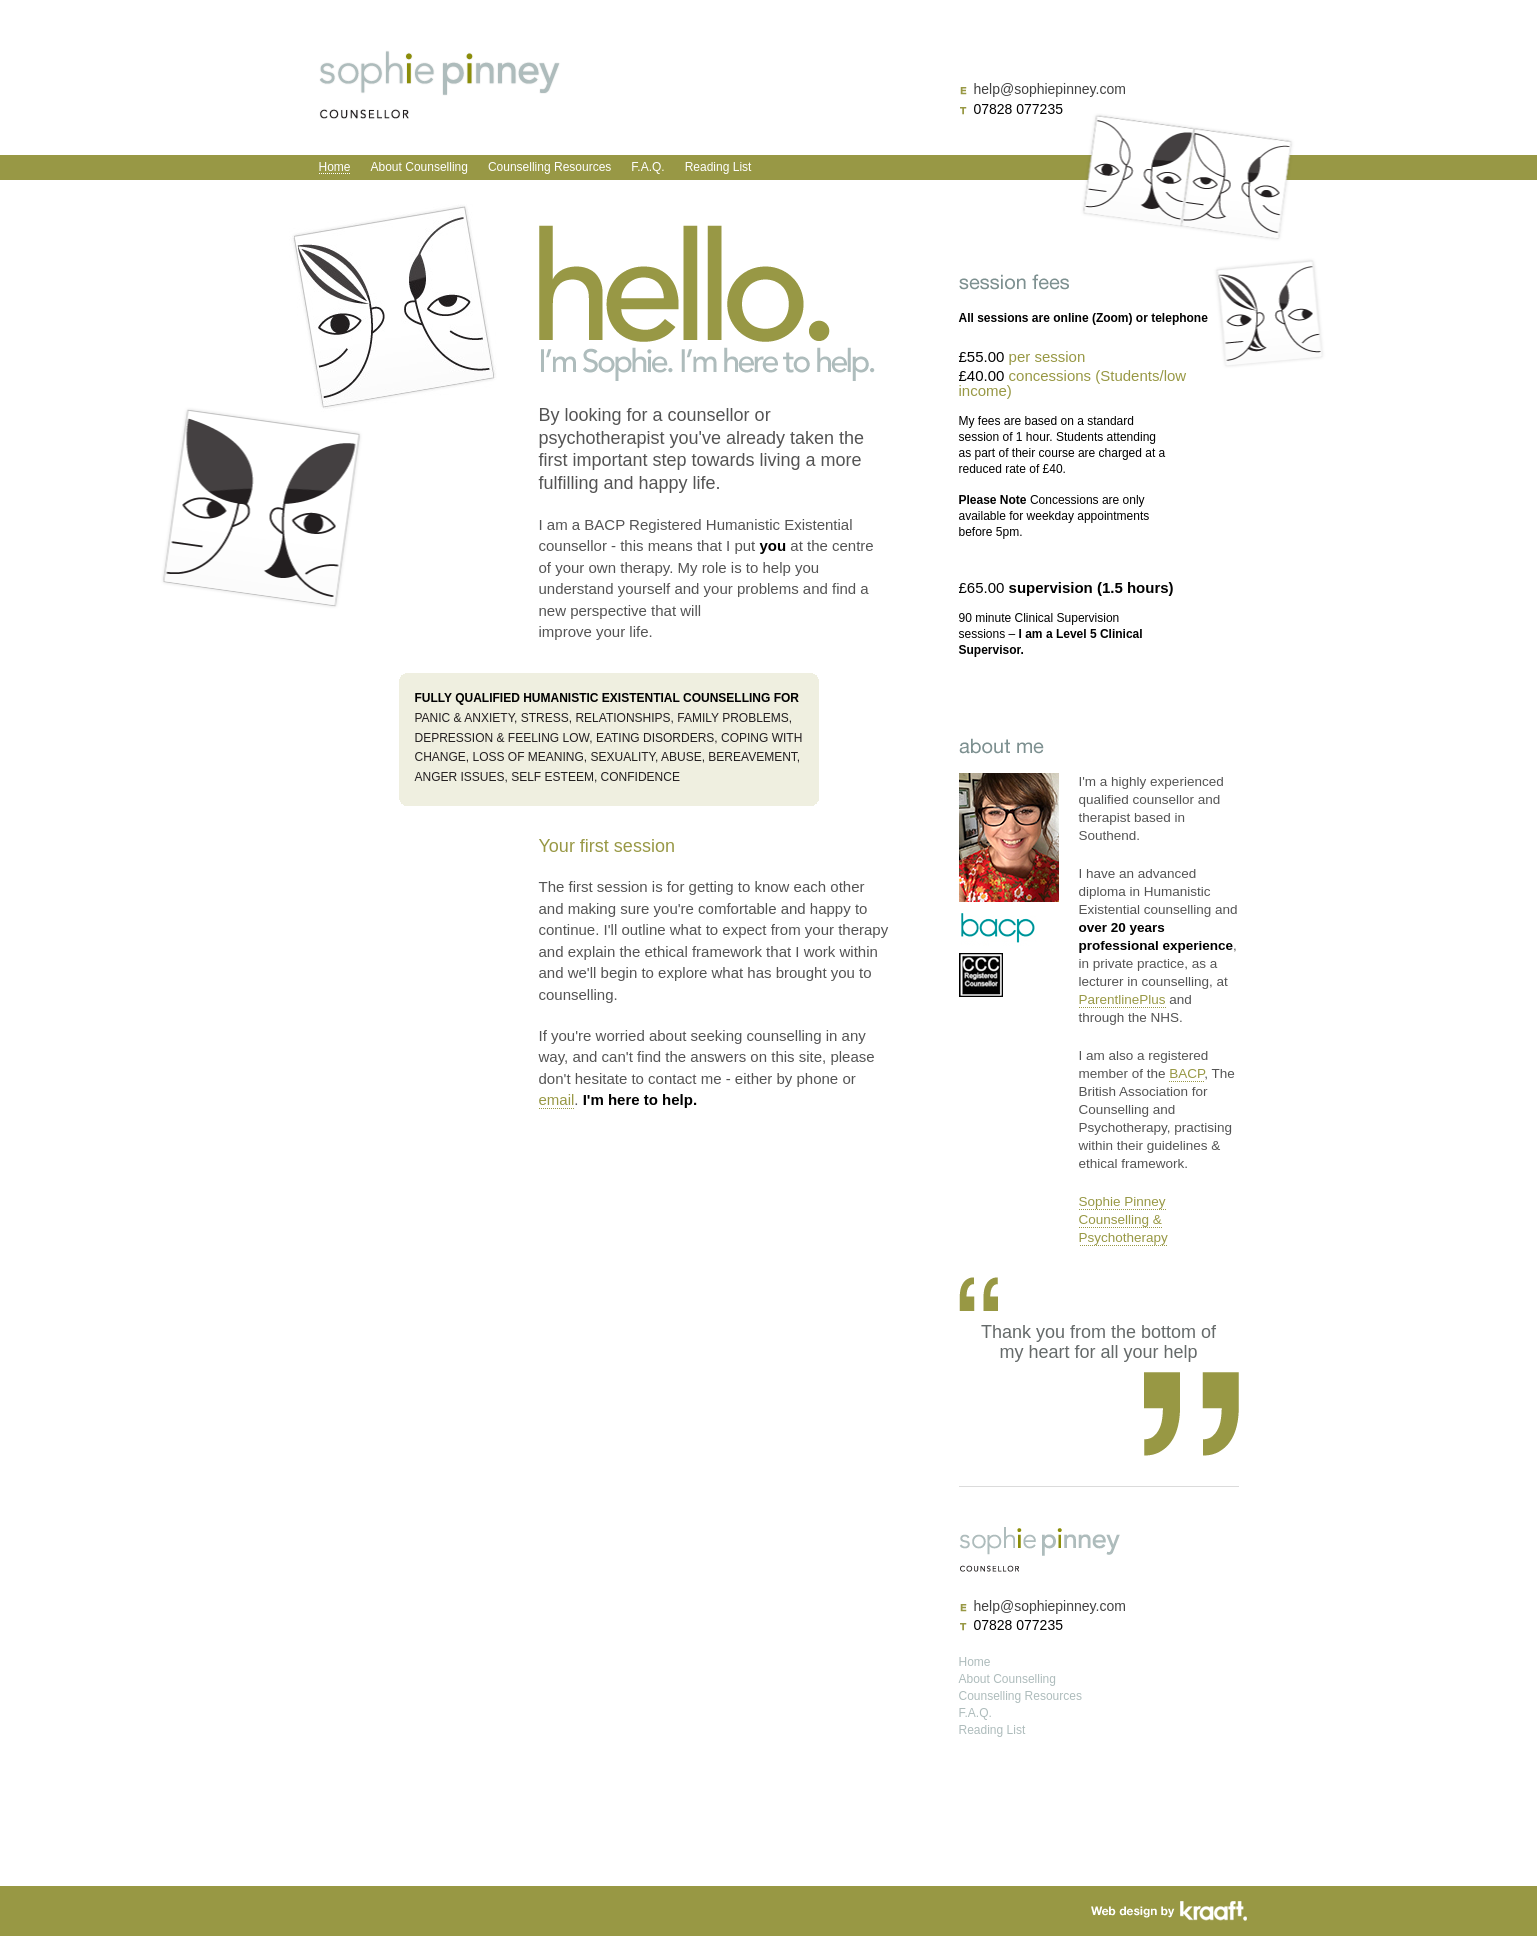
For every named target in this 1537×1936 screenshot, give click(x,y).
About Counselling (419, 167)
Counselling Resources (549, 167)
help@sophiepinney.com (1050, 89)
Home (335, 167)
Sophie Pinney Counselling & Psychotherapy (1123, 1219)
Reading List (718, 167)
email (557, 1099)
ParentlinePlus (1122, 999)
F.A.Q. (647, 167)
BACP (1186, 1073)
